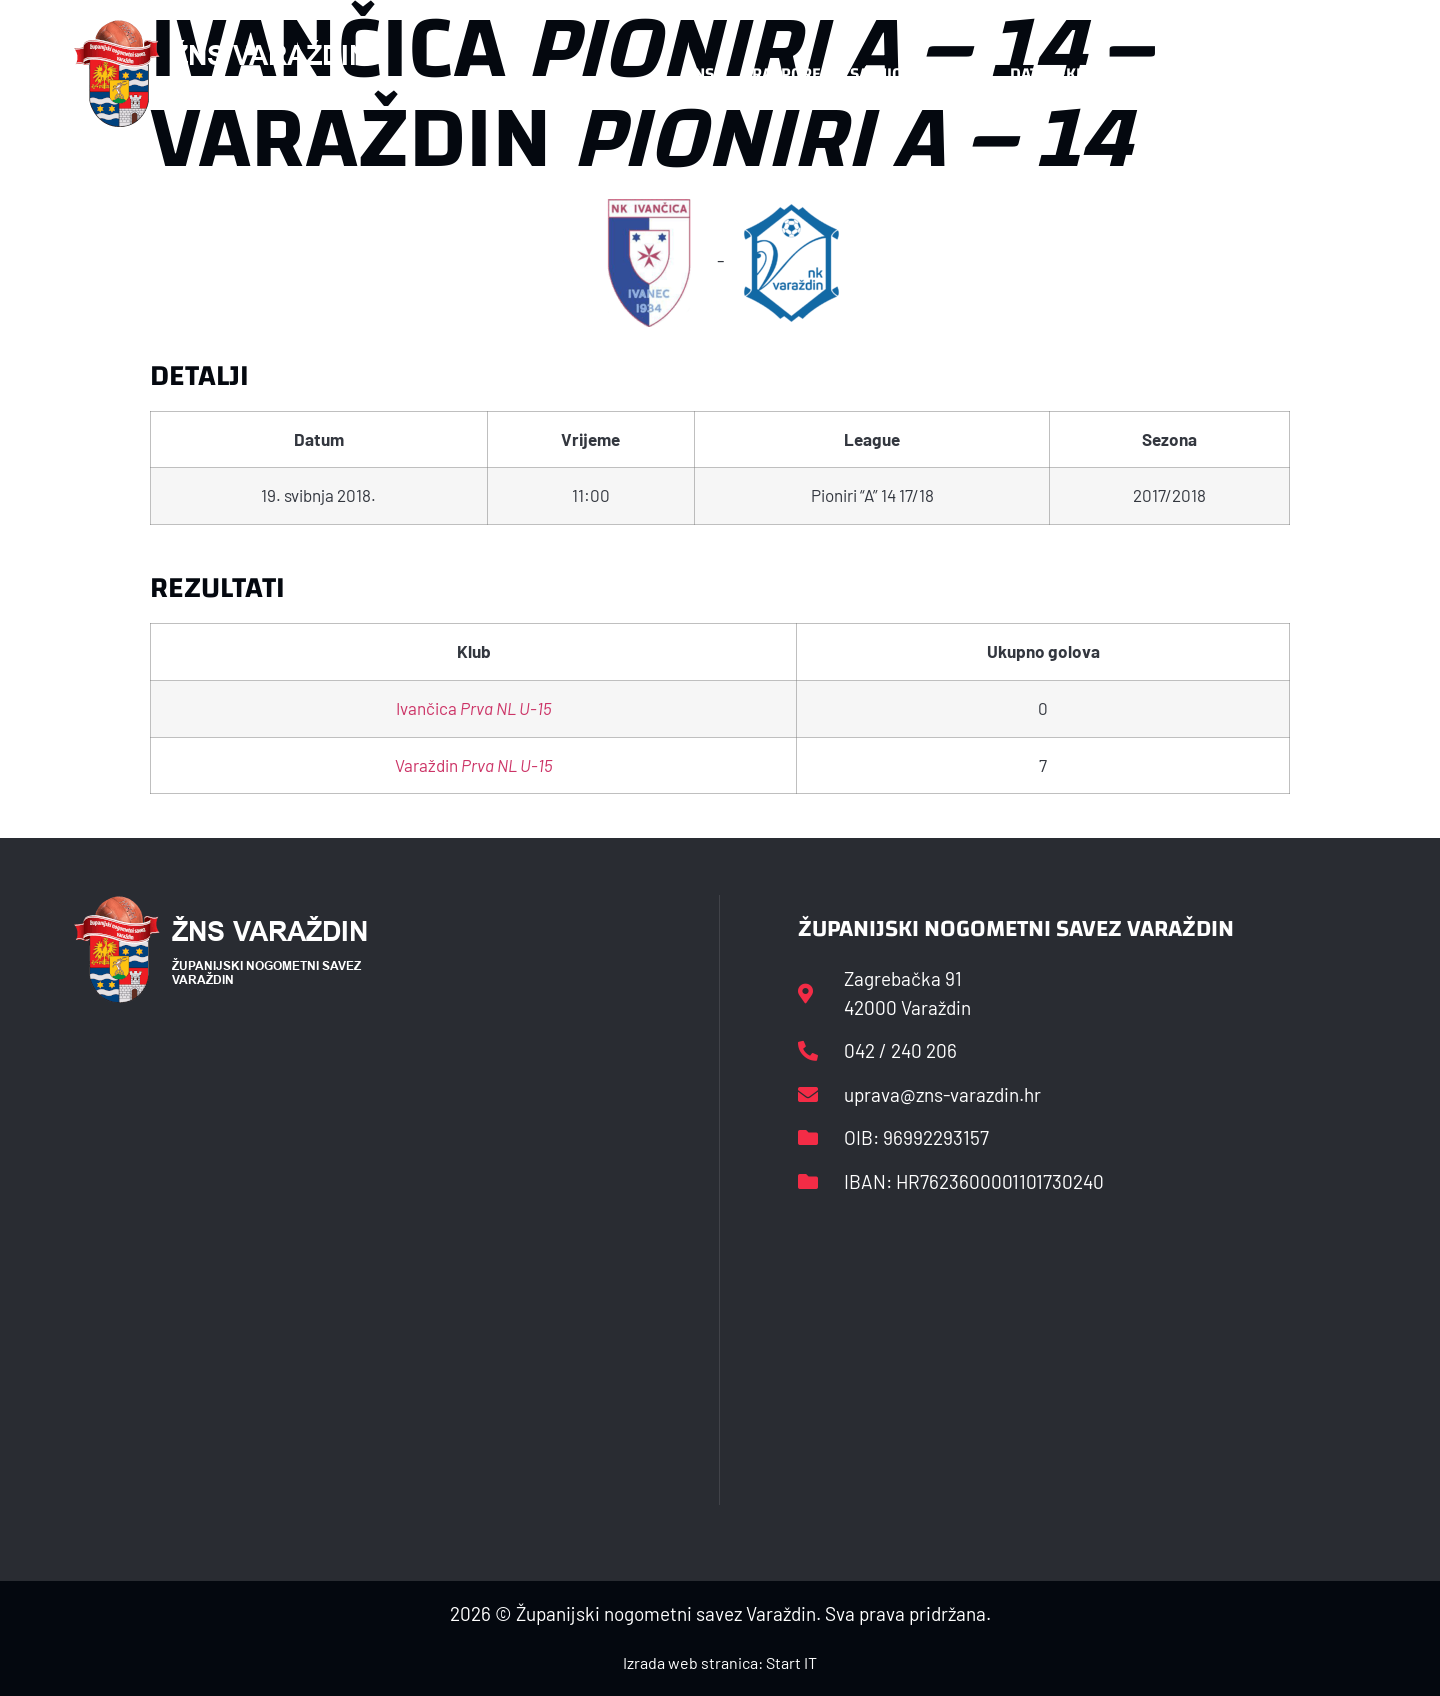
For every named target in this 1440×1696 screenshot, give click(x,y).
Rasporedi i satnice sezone (862, 73)
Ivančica (474, 708)
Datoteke (1047, 73)
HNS (698, 73)
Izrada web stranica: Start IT (720, 1662)
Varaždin (474, 765)
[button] (1326, 74)
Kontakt (1156, 73)
